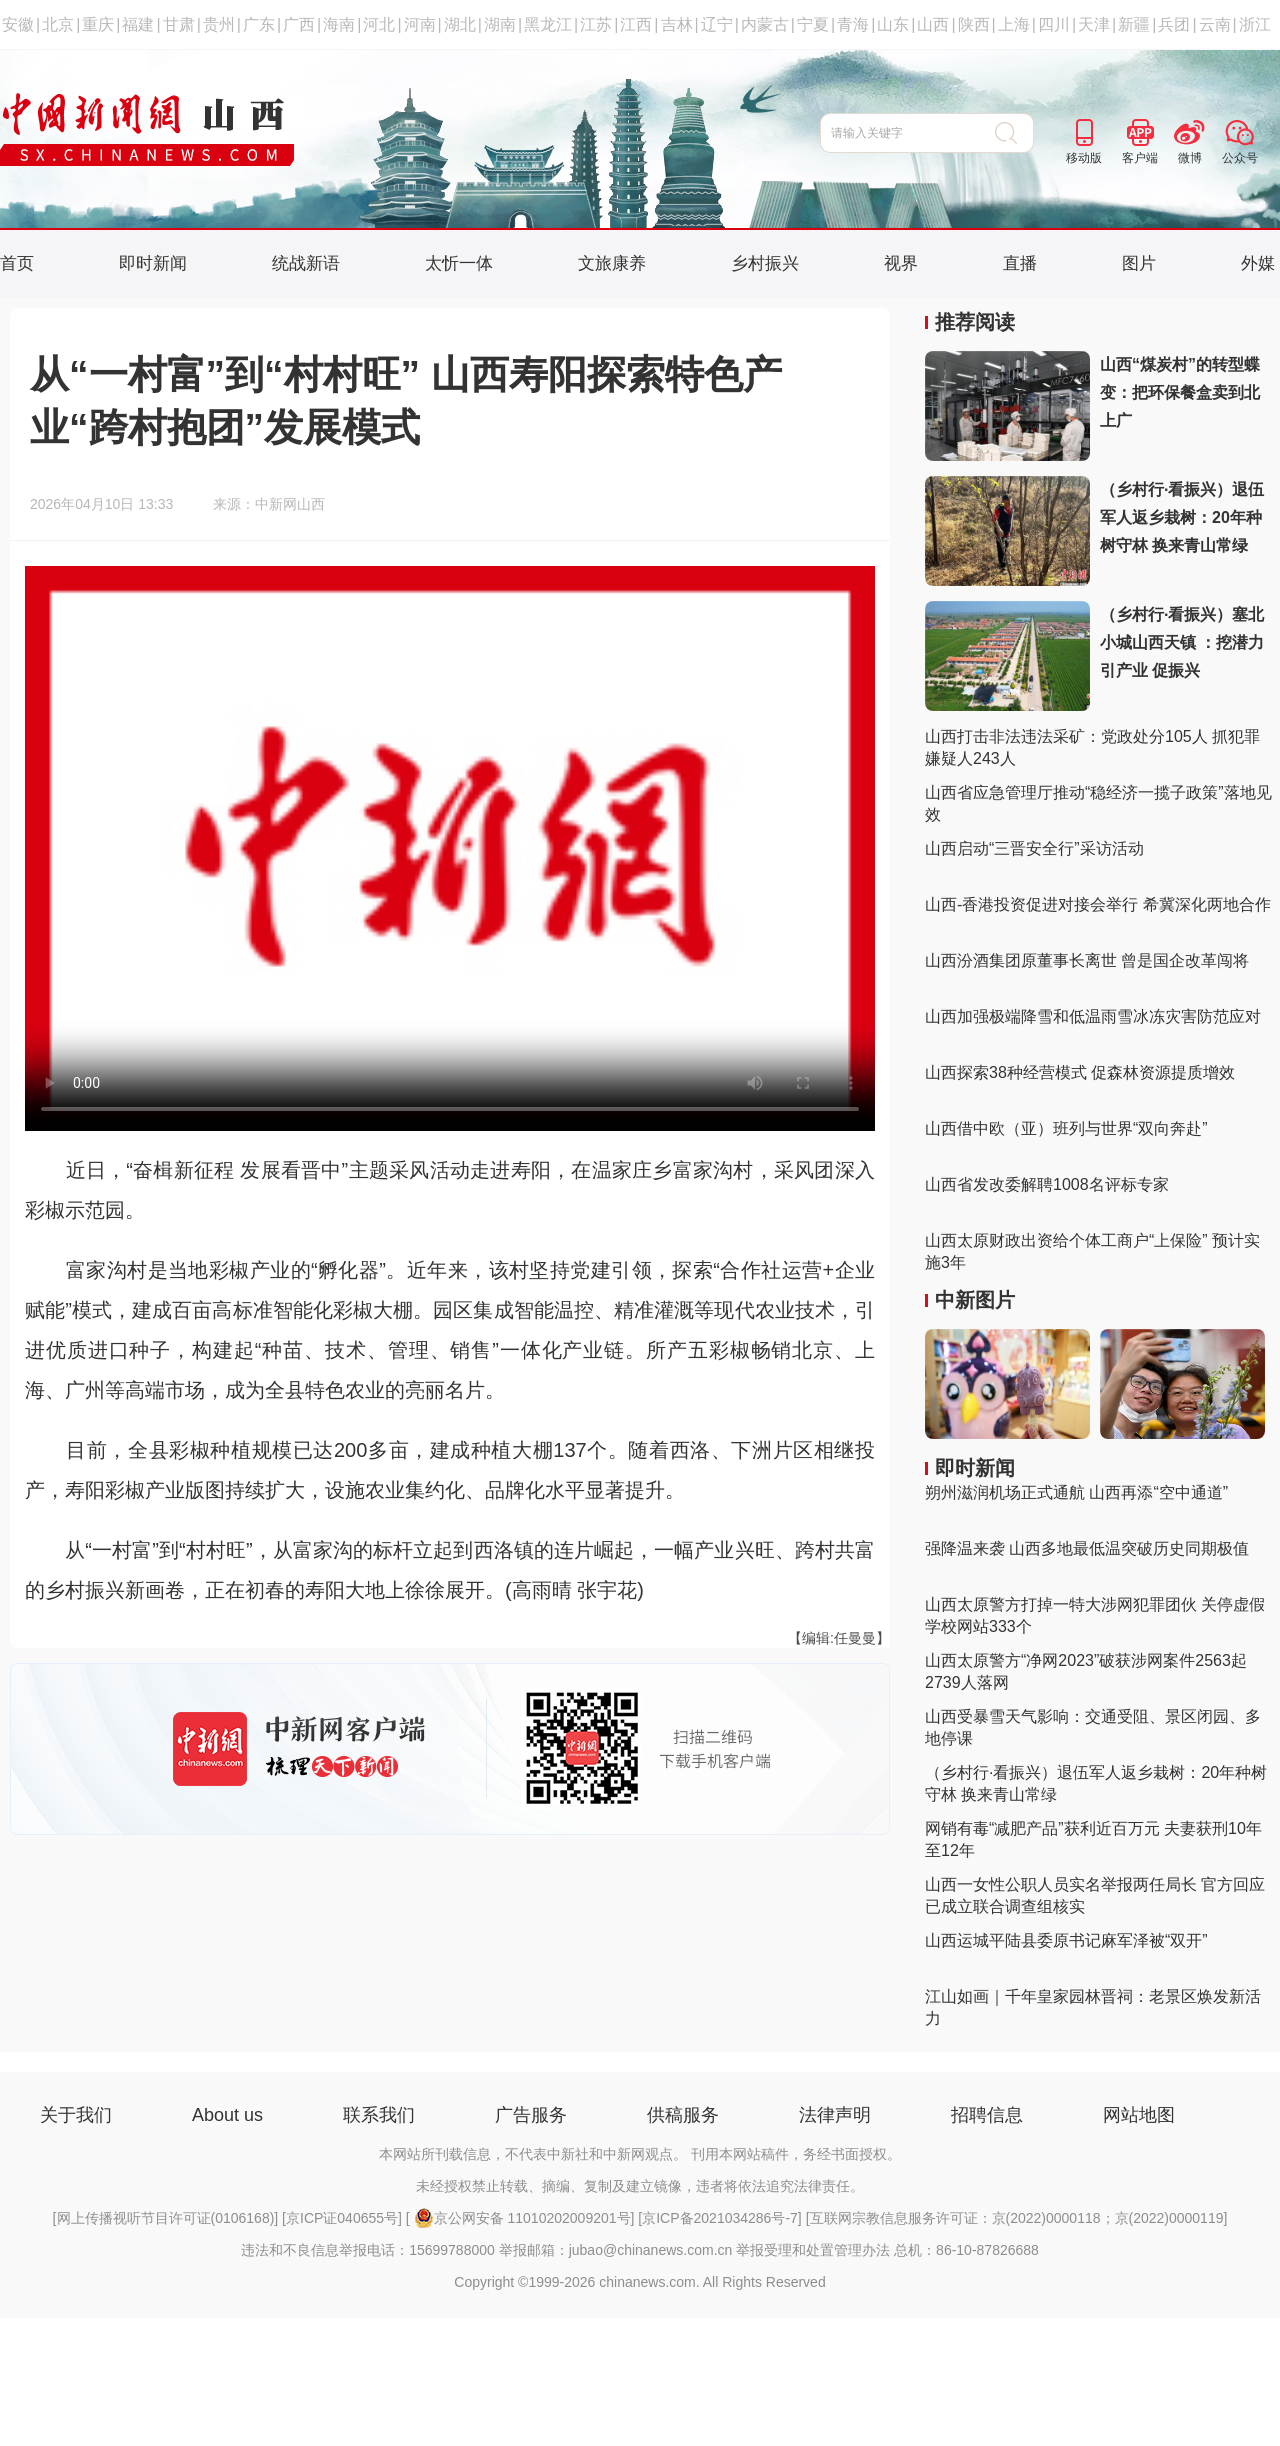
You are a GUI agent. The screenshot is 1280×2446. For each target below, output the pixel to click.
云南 (1215, 24)
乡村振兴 (765, 263)
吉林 (677, 24)
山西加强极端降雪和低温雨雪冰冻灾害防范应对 (1093, 1016)
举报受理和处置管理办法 (813, 2250)
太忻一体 (459, 263)
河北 (379, 24)
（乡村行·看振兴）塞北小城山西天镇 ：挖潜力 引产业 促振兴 (1182, 642)
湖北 (460, 24)
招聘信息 (987, 2115)
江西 (636, 24)
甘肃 (179, 24)
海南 (339, 24)
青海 (853, 24)
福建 (138, 24)
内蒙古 (765, 24)
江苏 (596, 24)
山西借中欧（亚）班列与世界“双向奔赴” (1066, 1128)
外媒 (1258, 263)
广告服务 (531, 2115)
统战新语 (306, 263)
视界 (901, 263)
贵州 (219, 24)
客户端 (1140, 158)
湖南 (500, 24)
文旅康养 (612, 263)
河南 (420, 24)
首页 (17, 263)
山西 (933, 24)
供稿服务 (683, 2115)
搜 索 (1014, 133)
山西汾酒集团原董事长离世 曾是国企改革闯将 (1087, 960)
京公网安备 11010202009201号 (522, 2218)
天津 (1094, 24)
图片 (1139, 263)
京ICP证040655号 (342, 2218)
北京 (58, 24)
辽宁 (717, 24)
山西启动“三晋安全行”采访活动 (1034, 848)
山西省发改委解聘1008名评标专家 (1047, 1184)
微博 (1190, 158)
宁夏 (813, 24)
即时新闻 (153, 263)
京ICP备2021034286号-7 (720, 2218)
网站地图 (1139, 2115)
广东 (259, 24)
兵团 (1174, 24)
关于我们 (76, 2115)
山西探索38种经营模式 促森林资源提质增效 (1080, 1072)
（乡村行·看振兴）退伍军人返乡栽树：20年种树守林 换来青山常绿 (1182, 517)
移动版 (1084, 158)
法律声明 (835, 2115)
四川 (1054, 24)
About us (227, 2115)
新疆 (1134, 24)
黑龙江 (548, 24)
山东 (893, 24)
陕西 (974, 24)
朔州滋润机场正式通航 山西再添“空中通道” (1076, 1492)
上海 (1014, 24)
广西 (299, 24)
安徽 (18, 24)
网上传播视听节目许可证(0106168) (166, 2218)
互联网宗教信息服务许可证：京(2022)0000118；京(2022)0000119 (1017, 2218)
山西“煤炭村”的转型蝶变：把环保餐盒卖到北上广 (1180, 392)
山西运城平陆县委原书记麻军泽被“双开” (1066, 1940)
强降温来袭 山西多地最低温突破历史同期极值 (1087, 1548)
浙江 (1255, 24)
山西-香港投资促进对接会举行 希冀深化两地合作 (1098, 904)
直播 (1020, 263)
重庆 (98, 24)
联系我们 (379, 2115)
